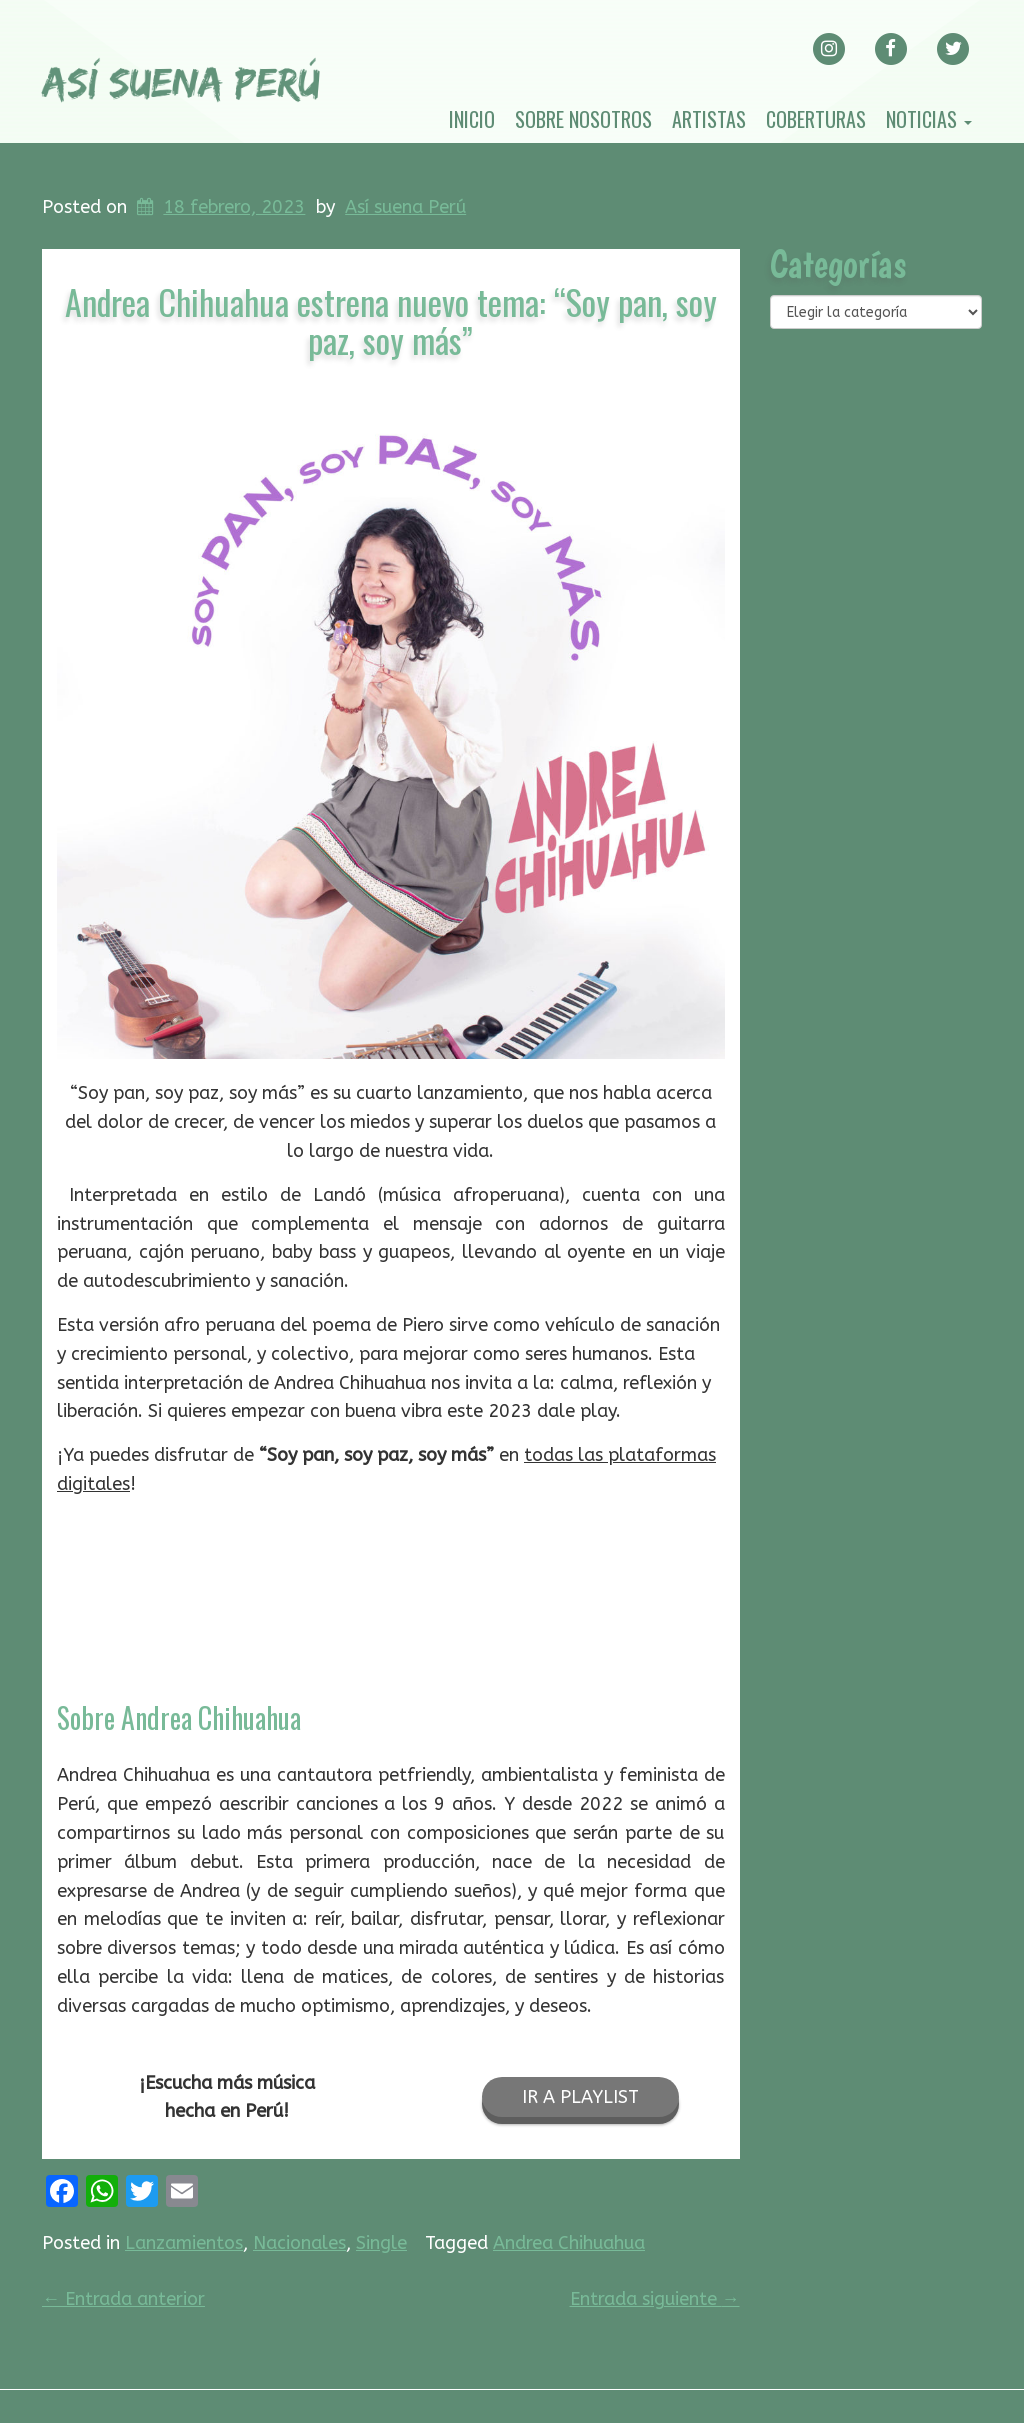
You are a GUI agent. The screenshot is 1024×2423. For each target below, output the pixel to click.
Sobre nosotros (583, 119)
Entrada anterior (123, 2299)
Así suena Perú (405, 207)
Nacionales (299, 2243)
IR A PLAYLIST (580, 2097)
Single (381, 2243)
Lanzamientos (184, 2243)
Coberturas (816, 119)
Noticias (929, 119)
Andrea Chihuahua (569, 2243)
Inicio (472, 119)
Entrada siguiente (655, 2299)
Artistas (709, 119)
